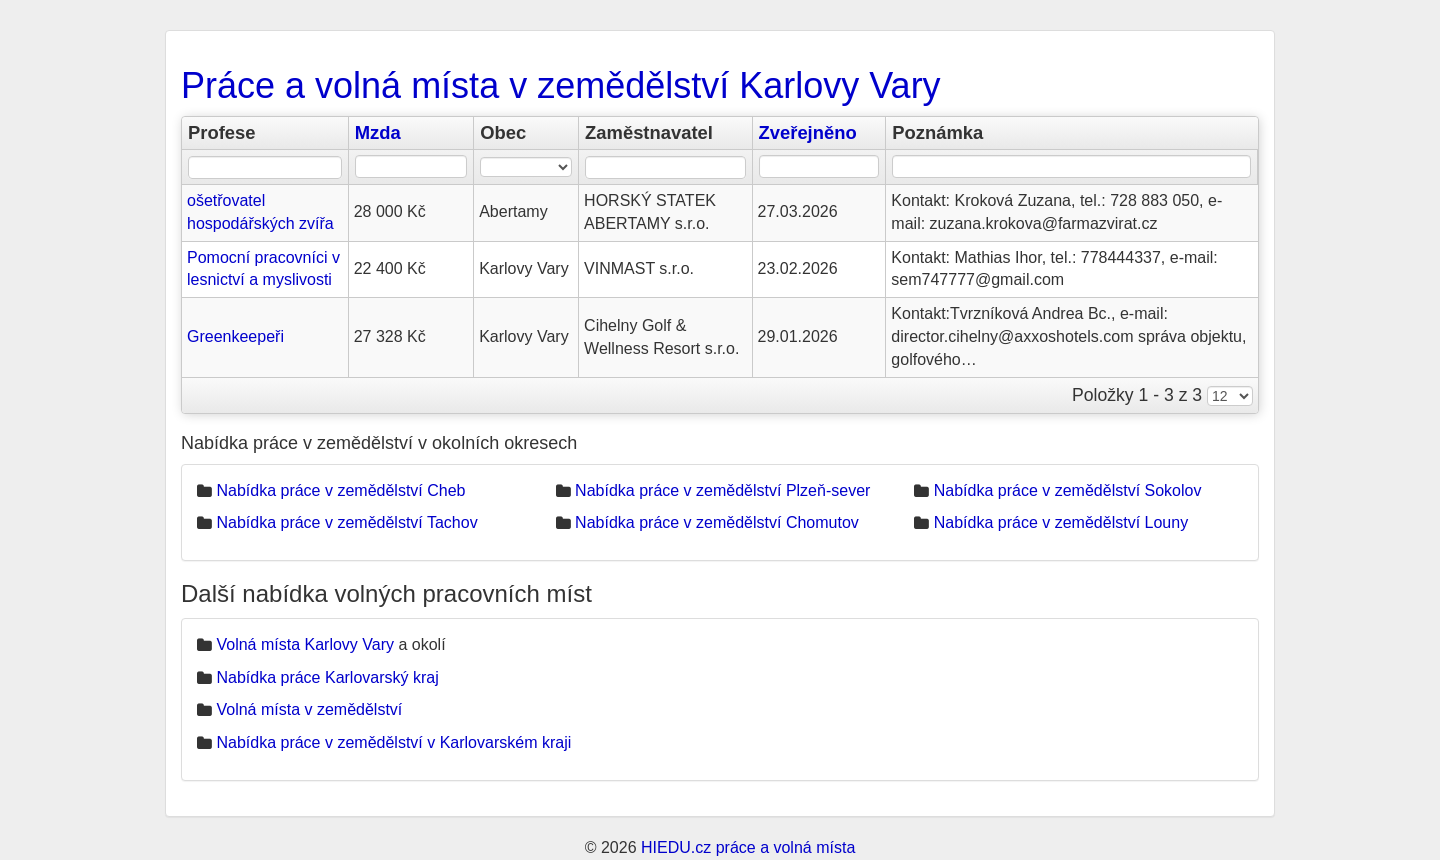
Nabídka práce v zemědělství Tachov (346, 522)
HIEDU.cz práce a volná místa (748, 847)
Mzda (378, 132)
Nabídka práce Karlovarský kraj (327, 677)
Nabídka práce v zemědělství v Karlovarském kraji (393, 742)
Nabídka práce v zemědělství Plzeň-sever (722, 490)
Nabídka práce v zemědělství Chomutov (717, 522)
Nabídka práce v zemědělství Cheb (340, 490)
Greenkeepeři (235, 336)
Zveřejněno (808, 132)
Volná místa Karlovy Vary (305, 644)
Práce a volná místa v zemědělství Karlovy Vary (561, 85)
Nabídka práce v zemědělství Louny (1061, 522)
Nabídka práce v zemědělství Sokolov (1068, 490)
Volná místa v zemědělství (309, 709)
